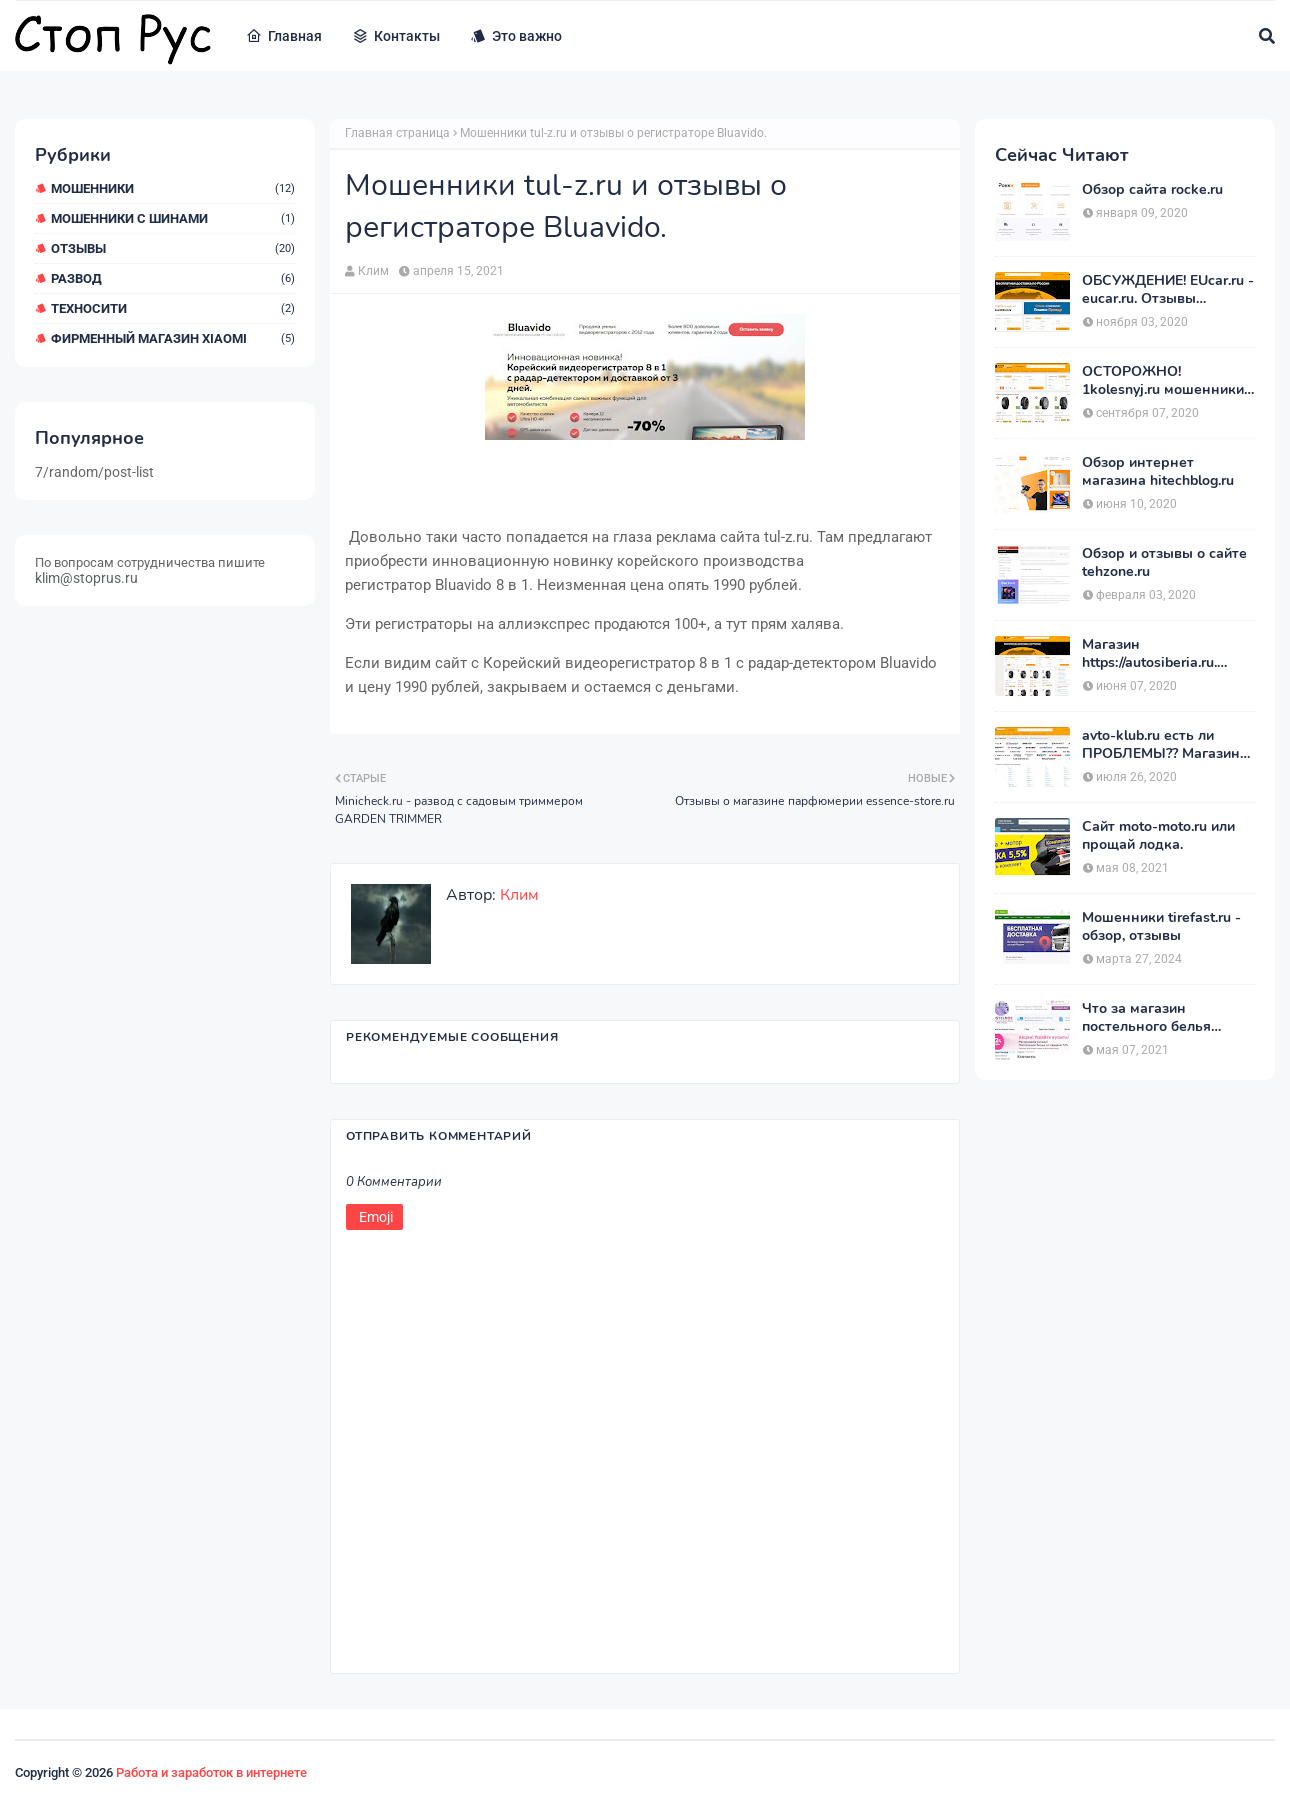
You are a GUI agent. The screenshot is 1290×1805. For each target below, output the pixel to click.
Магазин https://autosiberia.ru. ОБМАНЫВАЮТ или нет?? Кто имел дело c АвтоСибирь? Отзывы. (1158, 654)
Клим (373, 271)
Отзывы (173, 248)
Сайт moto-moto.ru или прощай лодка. (1158, 836)
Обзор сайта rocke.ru (1152, 190)
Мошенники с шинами (173, 218)
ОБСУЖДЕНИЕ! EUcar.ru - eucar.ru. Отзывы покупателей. (1168, 290)
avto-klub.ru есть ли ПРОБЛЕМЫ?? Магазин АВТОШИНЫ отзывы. (1161, 745)
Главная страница (397, 133)
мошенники (173, 188)
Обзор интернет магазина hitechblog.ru (1158, 472)
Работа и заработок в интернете (211, 1772)
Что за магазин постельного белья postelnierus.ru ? (1146, 1018)
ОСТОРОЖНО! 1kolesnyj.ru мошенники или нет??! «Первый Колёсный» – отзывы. (1163, 381)
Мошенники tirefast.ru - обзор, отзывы (1161, 927)
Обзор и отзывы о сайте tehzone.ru (1164, 563)
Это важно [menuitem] (516, 36)
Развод (173, 278)
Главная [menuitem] (284, 36)
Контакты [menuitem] (396, 36)
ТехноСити (173, 308)
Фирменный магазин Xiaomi (173, 338)
